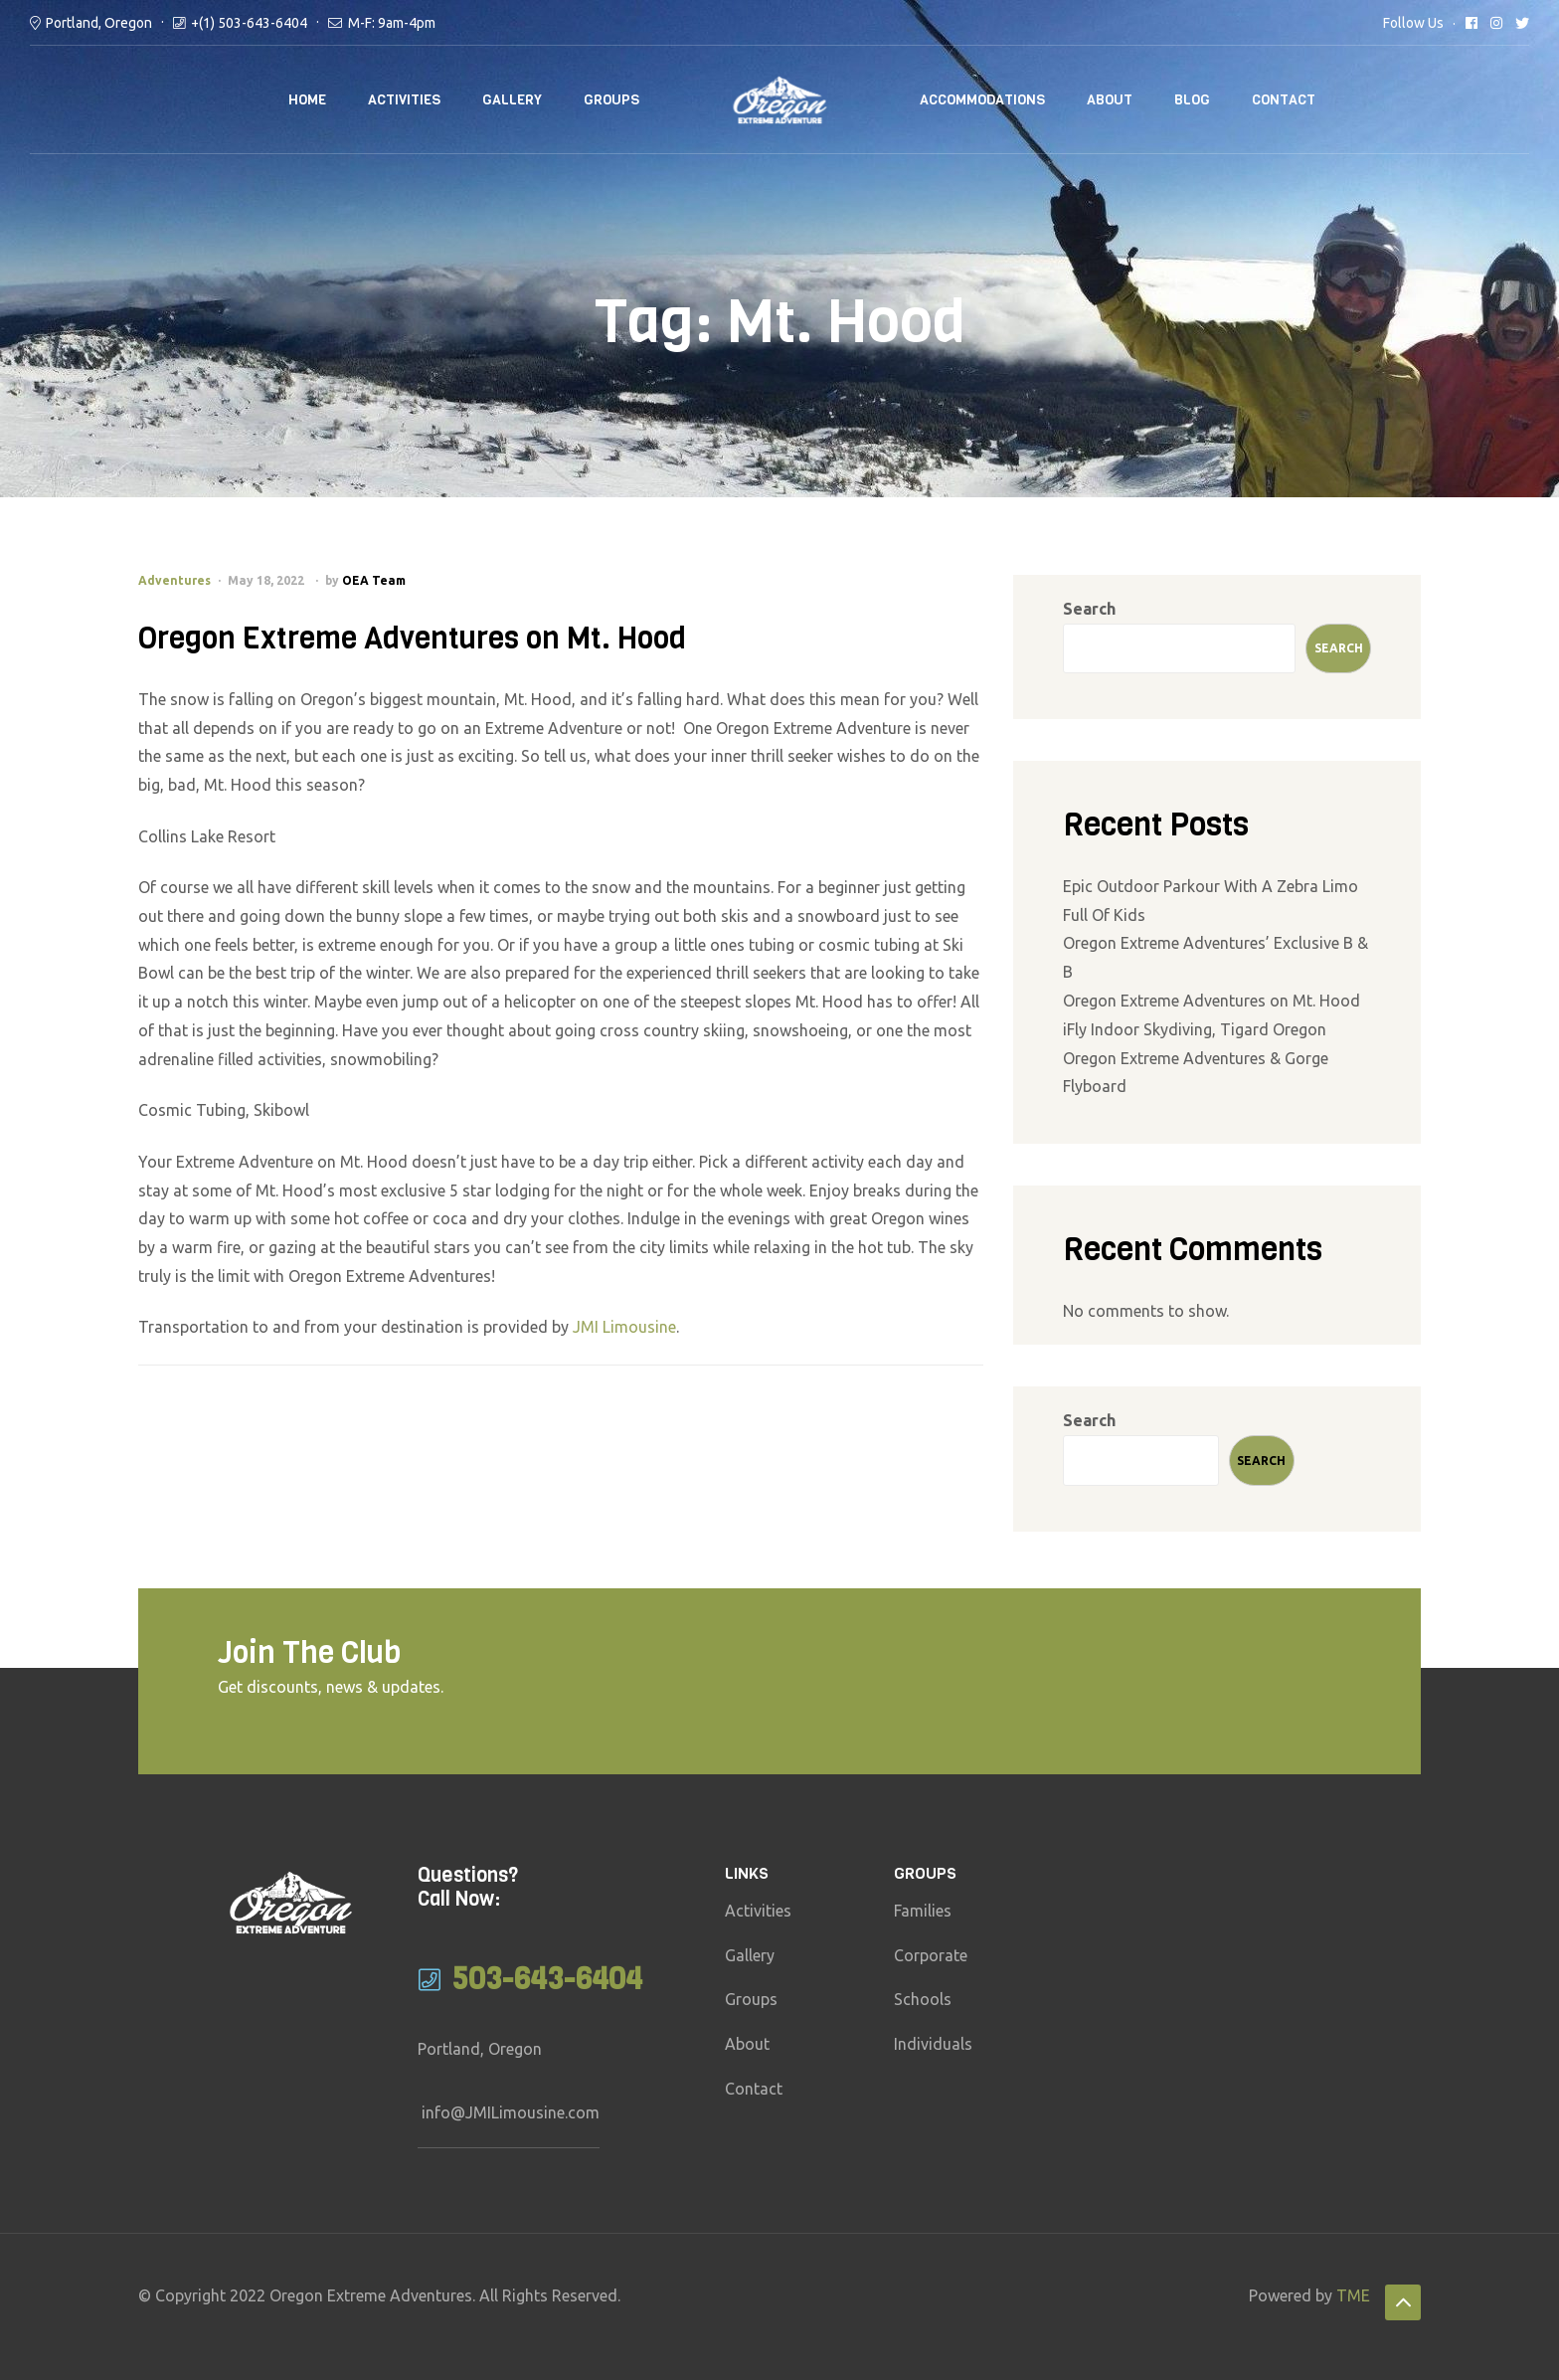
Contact (1283, 100)
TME (1353, 2295)
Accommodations (982, 100)
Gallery (512, 100)
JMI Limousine (624, 1327)
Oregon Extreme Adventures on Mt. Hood (412, 638)
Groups (611, 100)
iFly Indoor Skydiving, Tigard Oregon (1194, 1029)
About (1109, 100)
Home (307, 100)
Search (1089, 609)
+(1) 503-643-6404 (249, 23)
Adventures (174, 580)
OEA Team (374, 580)
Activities (404, 100)
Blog (1192, 100)
